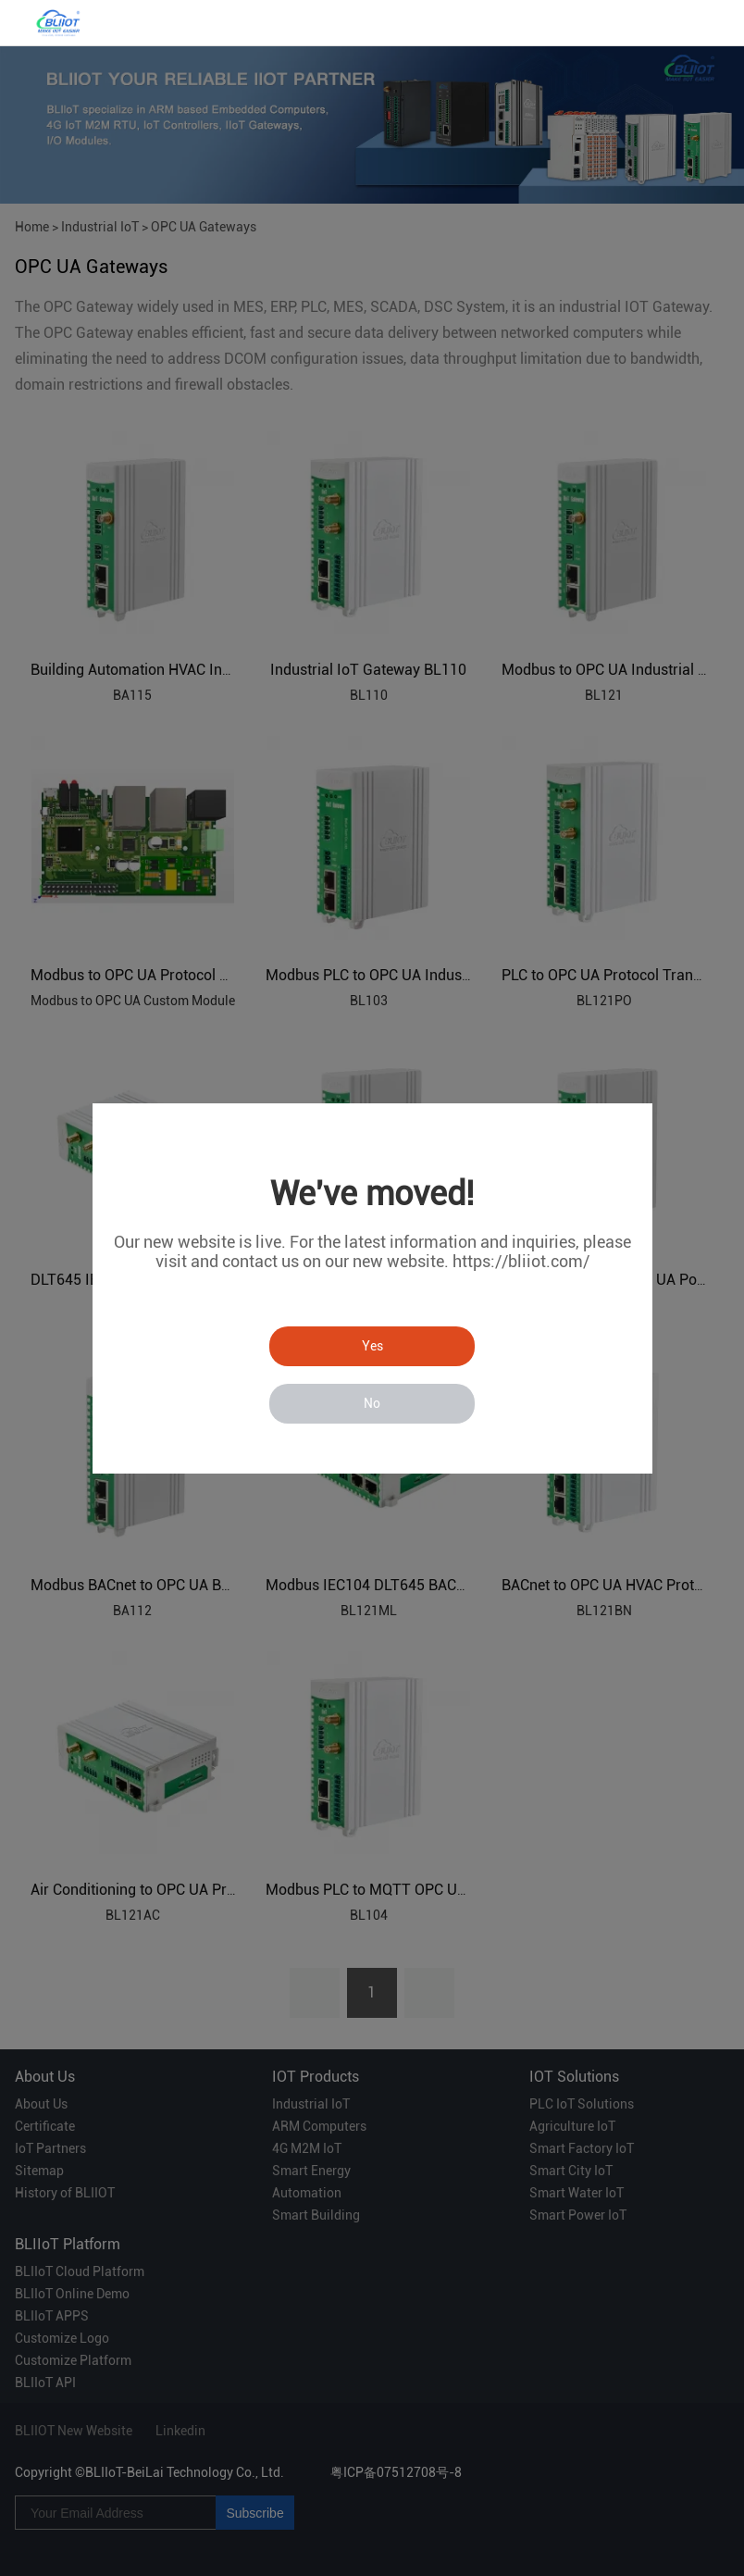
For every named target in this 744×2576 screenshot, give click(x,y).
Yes (372, 1345)
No (372, 1403)
